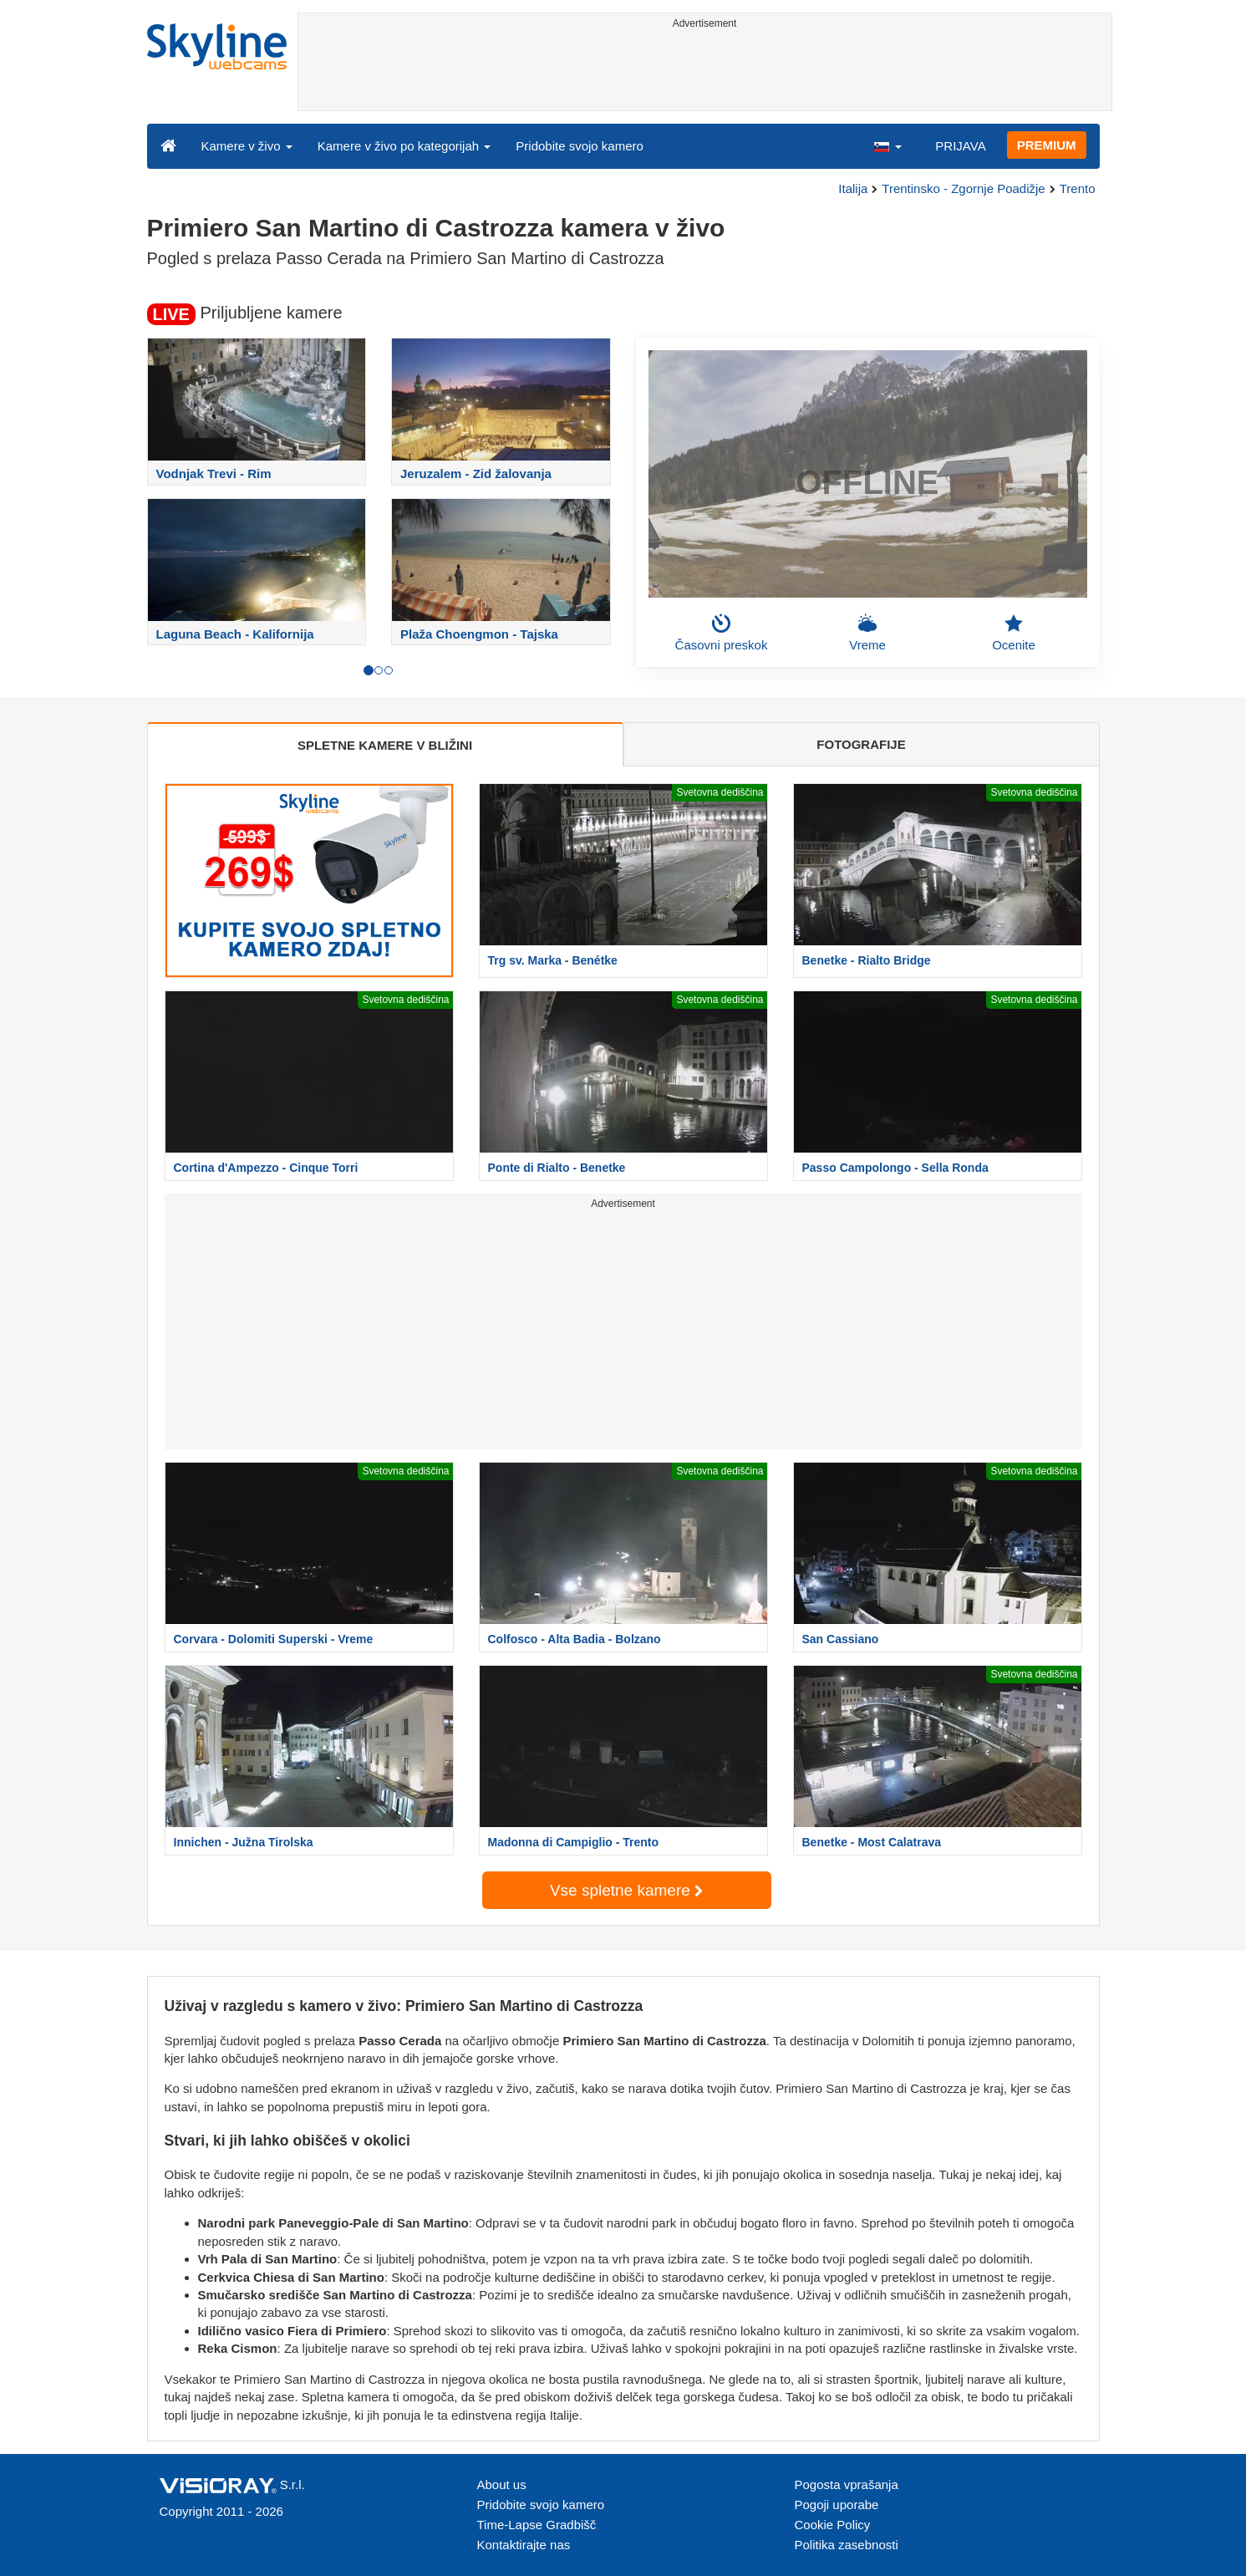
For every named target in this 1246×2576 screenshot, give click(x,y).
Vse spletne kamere (626, 1890)
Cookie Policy (833, 2524)
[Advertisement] (704, 72)
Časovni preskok (721, 632)
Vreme (867, 632)
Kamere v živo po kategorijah (404, 146)
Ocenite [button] (1013, 632)
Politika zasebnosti (846, 2545)
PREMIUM (1046, 145)
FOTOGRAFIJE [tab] (860, 744)
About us (501, 2484)
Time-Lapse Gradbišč (537, 2524)
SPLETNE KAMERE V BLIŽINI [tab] (385, 745)
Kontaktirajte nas (524, 2545)
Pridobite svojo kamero (579, 146)
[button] (887, 145)
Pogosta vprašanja (846, 2484)
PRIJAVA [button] (960, 146)
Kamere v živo (246, 146)
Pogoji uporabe (837, 2504)
